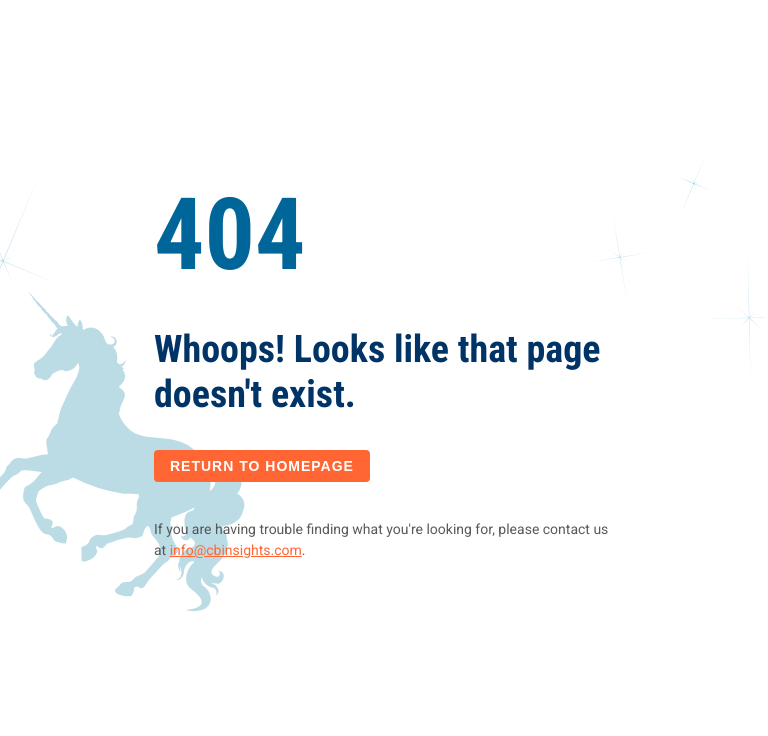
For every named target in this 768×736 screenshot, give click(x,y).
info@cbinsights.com (236, 551)
